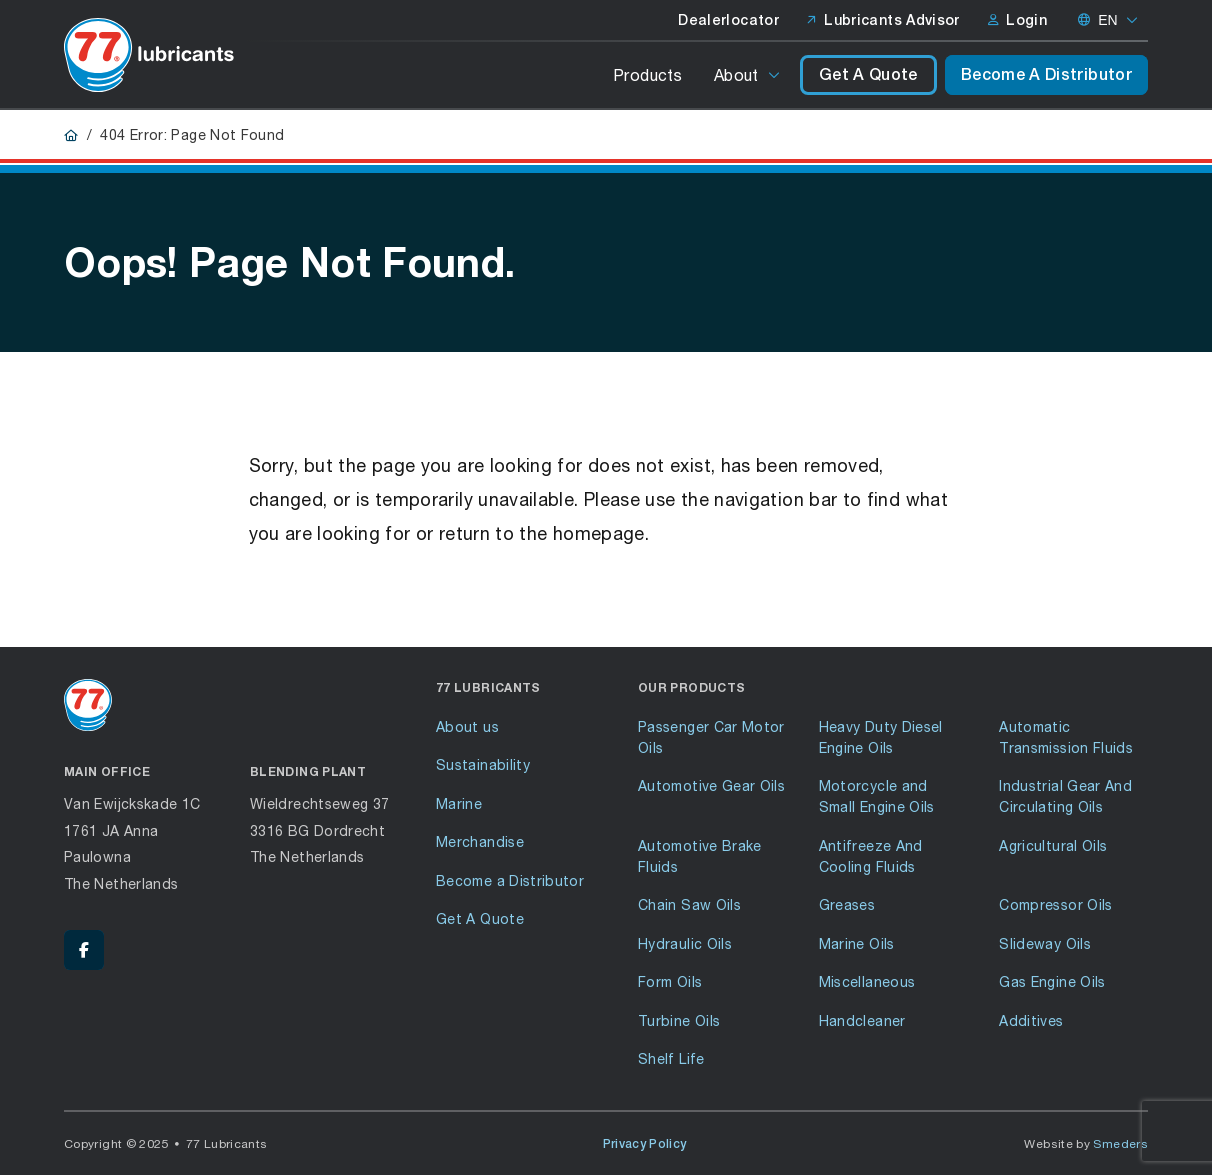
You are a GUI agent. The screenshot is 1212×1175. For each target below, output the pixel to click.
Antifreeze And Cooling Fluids (871, 856)
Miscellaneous (867, 981)
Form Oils (670, 981)
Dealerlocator (728, 20)
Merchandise (480, 841)
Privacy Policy (645, 1144)
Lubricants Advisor (883, 20)
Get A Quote (868, 74)
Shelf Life (671, 1058)
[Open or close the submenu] (775, 75)
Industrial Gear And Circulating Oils (1065, 796)
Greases (847, 904)
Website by (1086, 1143)
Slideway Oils (1045, 943)
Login (1017, 20)
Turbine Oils (679, 1020)
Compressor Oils (1055, 904)
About (736, 74)
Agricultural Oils (1053, 845)
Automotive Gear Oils (711, 785)
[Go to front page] (149, 55)
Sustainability (483, 764)
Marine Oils (857, 943)
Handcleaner (862, 1020)
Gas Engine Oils (1052, 981)
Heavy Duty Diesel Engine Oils (881, 737)
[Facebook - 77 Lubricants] (84, 950)
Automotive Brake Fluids (700, 856)
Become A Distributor (1046, 74)
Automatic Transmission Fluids (1066, 737)
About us (467, 726)
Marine (459, 803)
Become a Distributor (510, 880)
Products (647, 74)
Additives (1031, 1020)
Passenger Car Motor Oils (711, 737)
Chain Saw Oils (689, 904)
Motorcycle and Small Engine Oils (877, 796)
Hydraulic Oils (685, 943)
